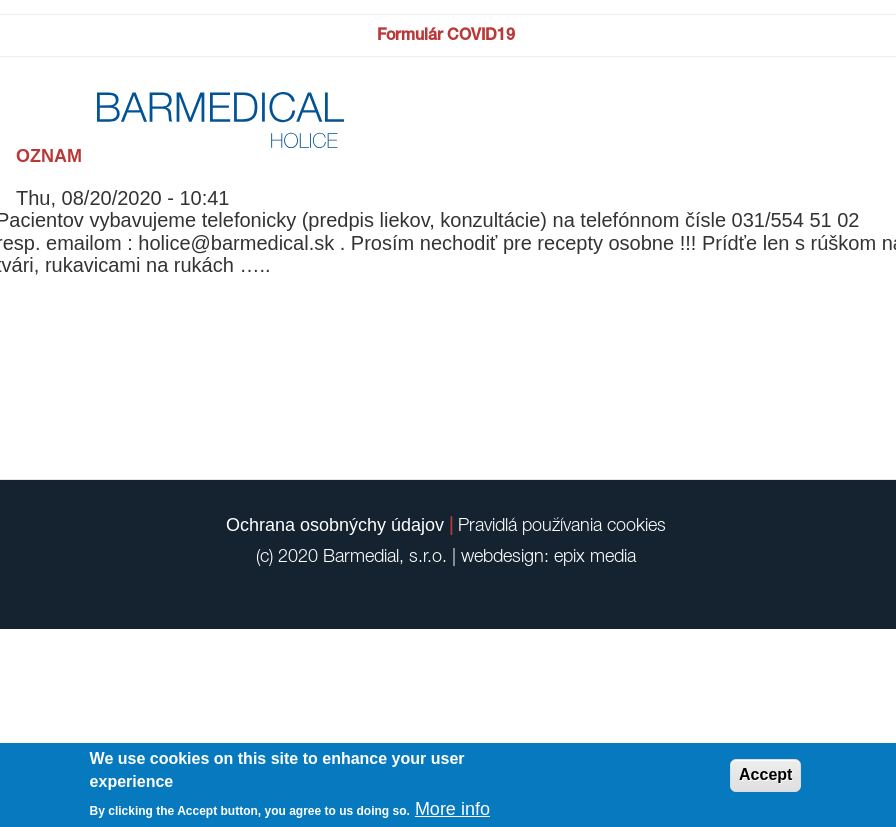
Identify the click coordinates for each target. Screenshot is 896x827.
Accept (765, 774)
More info (452, 809)
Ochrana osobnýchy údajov (335, 525)
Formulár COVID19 (446, 34)
